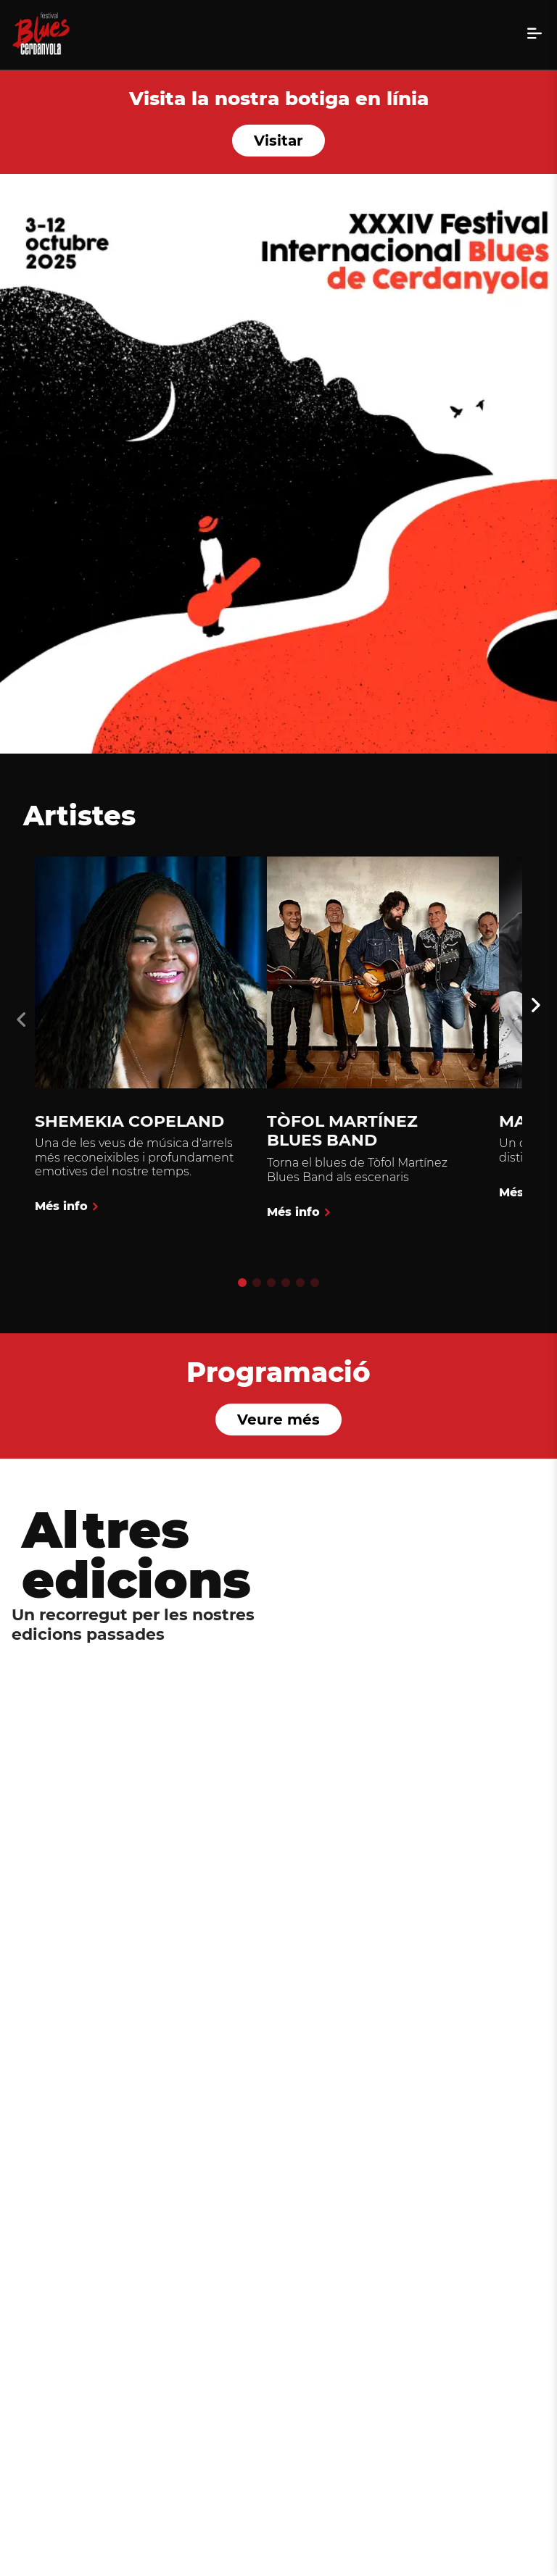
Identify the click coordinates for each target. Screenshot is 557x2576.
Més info (61, 1209)
